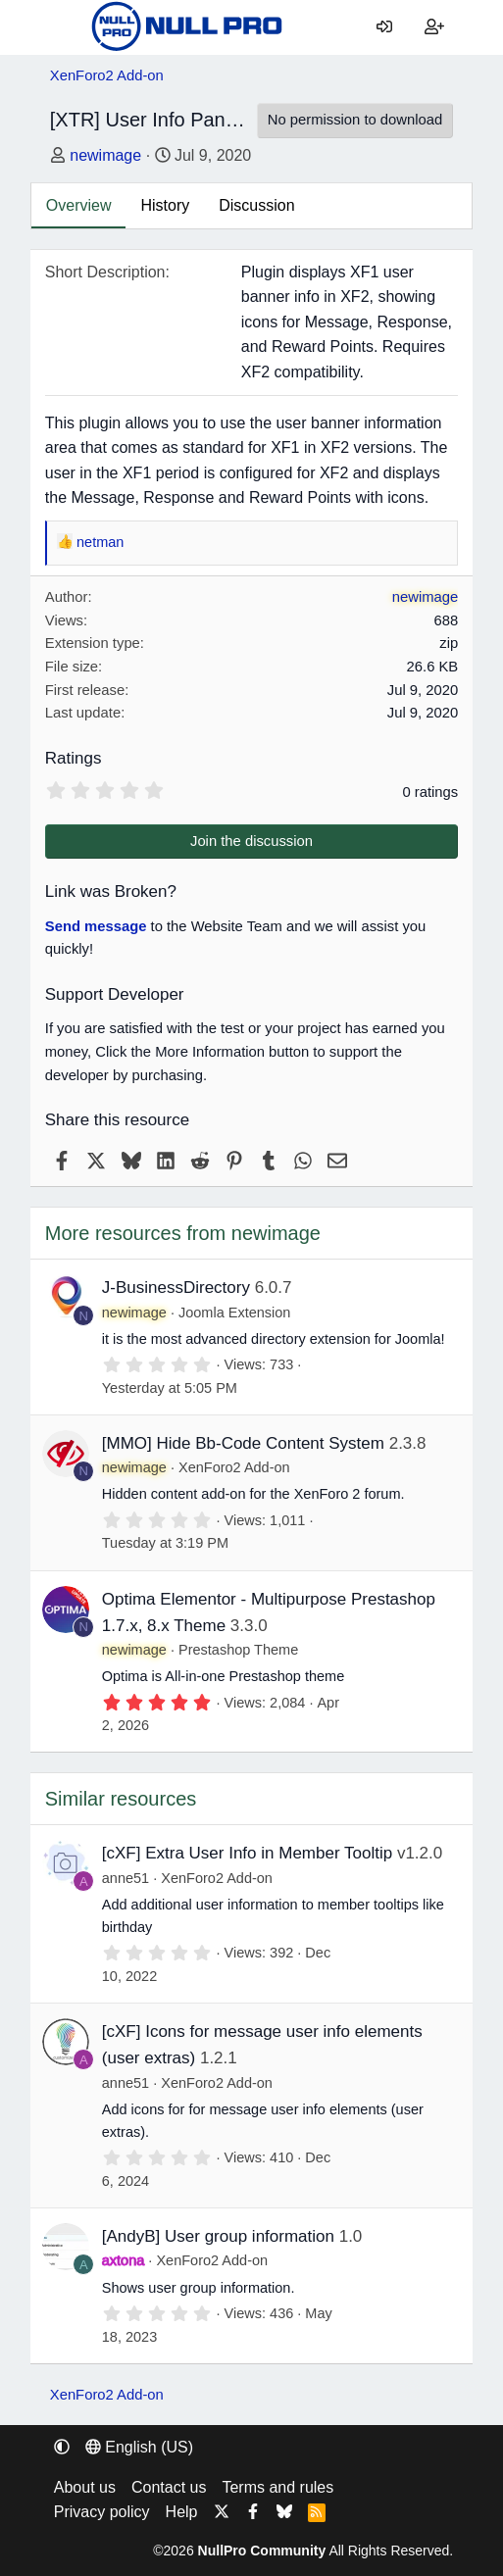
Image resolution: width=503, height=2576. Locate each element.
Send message (96, 926)
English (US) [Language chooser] (139, 2447)
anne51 (125, 1878)
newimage (105, 155)
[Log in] (385, 27)
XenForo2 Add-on (234, 1467)
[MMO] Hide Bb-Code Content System (243, 1443)
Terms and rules (277, 2487)
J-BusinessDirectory (176, 1287)
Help (182, 2511)
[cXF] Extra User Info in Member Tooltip (247, 1853)
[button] (62, 2447)
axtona (123, 2260)
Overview (79, 205)
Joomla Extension (234, 1312)
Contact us (168, 2487)
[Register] (435, 27)
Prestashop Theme (238, 1650)
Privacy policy (102, 2511)
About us (85, 2487)
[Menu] (64, 27)
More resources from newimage (183, 1233)
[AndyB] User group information (218, 2236)
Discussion (256, 205)
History (164, 205)
